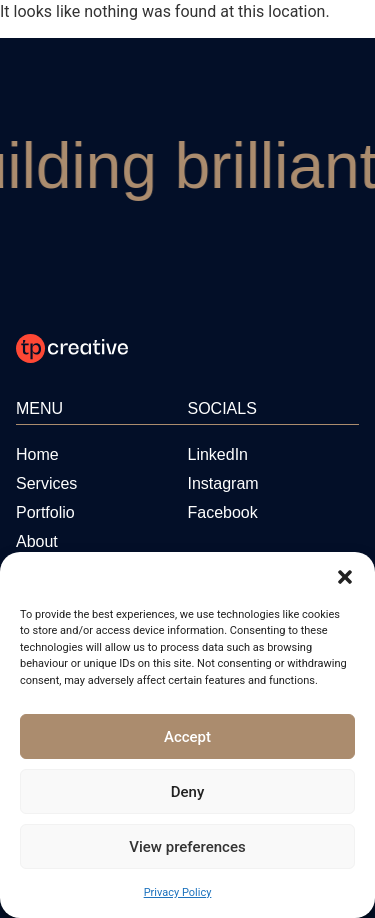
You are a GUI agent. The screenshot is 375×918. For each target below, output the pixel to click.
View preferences (187, 847)
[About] (37, 541)
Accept (187, 737)
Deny (188, 792)
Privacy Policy (178, 892)
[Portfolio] (45, 512)
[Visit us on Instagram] (223, 483)
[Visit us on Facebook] (223, 512)
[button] (345, 577)
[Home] (37, 454)
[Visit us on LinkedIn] (218, 454)
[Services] (46, 483)
